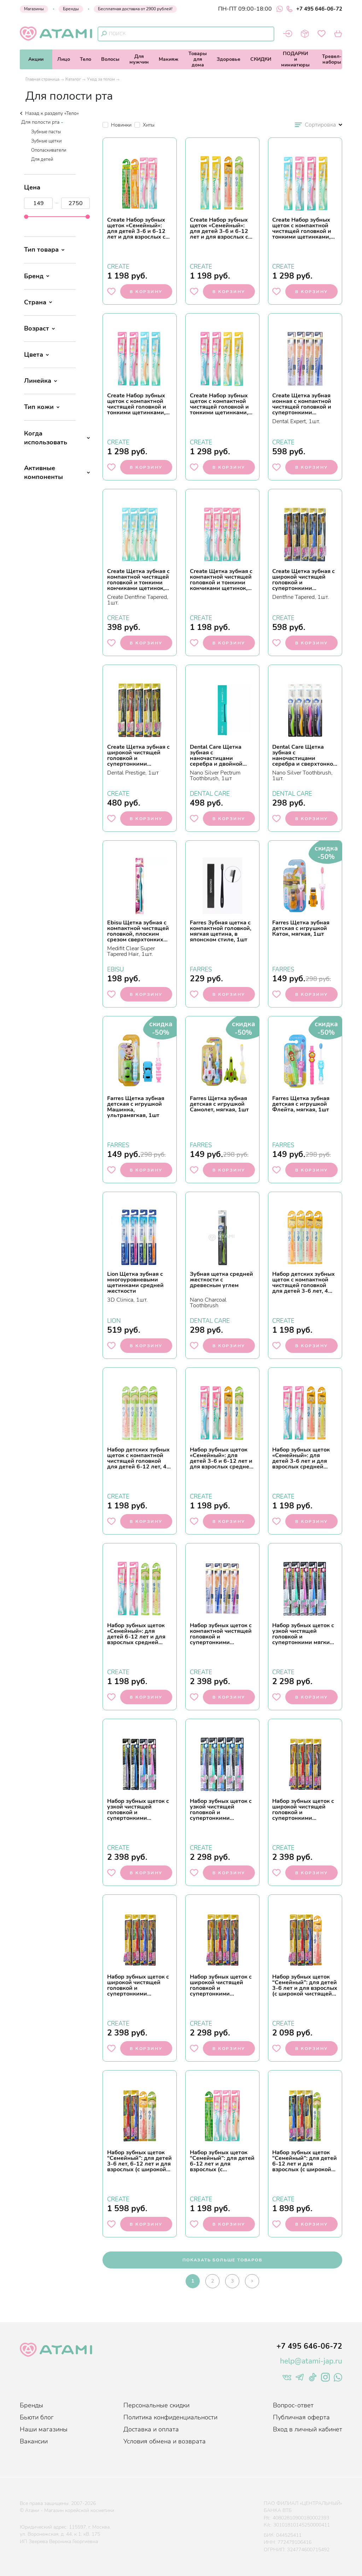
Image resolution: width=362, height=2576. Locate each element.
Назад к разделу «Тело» (49, 113)
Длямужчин (139, 59)
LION (114, 1320)
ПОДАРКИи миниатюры (295, 59)
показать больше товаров (222, 2260)
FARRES (201, 968)
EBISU (115, 968)
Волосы (110, 59)
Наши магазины (44, 2429)
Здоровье (228, 59)
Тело (85, 59)
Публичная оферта (301, 2417)
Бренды (71, 9)
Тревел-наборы (331, 59)
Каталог (73, 79)
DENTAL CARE (210, 793)
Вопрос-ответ (293, 2405)
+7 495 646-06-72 (314, 9)
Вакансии (34, 2441)
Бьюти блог (37, 2417)
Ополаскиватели (48, 150)
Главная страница (42, 79)
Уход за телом (101, 79)
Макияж (169, 59)
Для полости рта (40, 122)
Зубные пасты (46, 132)
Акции (35, 59)
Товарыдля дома (197, 59)
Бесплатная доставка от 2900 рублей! (135, 9)
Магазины (34, 9)
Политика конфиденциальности (170, 2417)
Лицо (63, 59)
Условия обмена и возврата (164, 2441)
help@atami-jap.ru (311, 2361)
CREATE (118, 266)
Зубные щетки (46, 141)
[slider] (26, 217)
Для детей (42, 159)
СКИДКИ (260, 59)
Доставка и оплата (151, 2429)
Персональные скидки (156, 2405)
